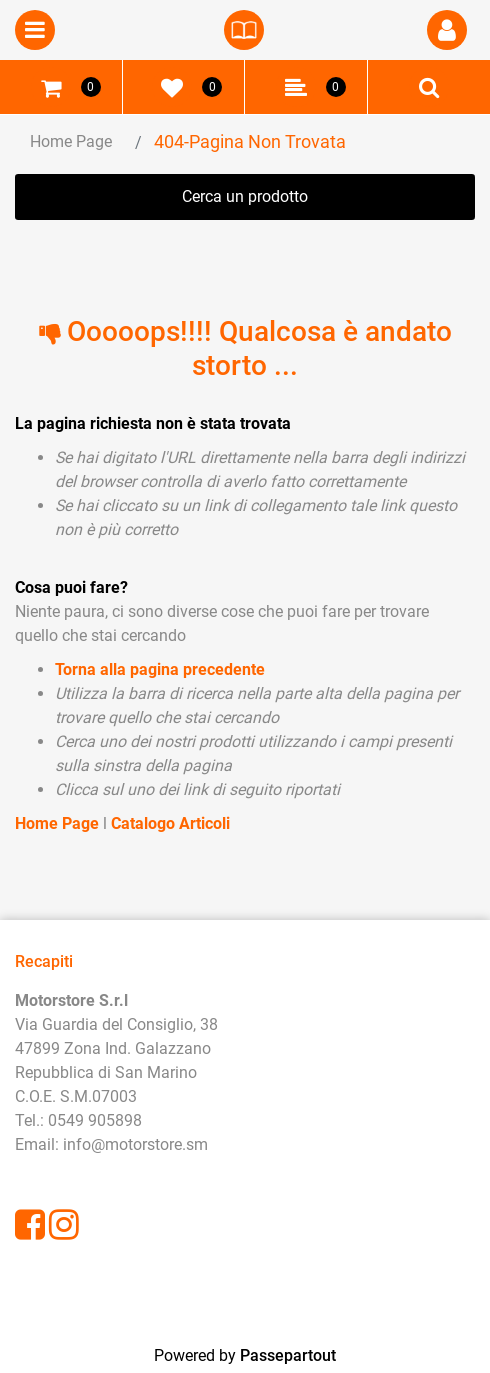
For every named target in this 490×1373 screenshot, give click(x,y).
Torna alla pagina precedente (160, 669)
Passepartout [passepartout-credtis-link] (288, 1355)
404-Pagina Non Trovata (250, 141)
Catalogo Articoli (170, 823)
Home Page (71, 141)
